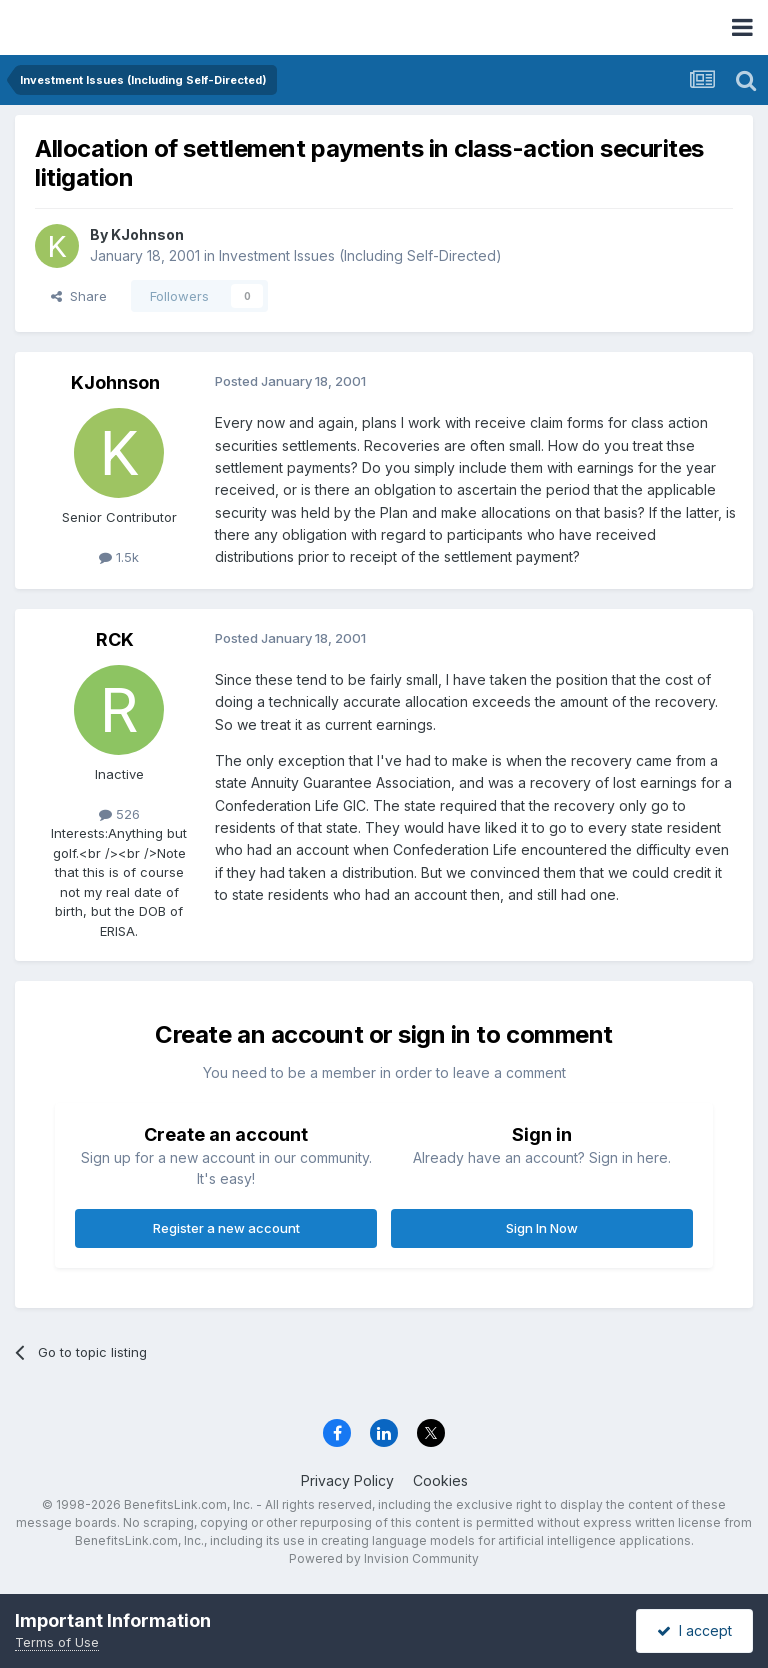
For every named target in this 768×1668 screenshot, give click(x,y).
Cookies (440, 1480)
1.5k (119, 557)
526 (119, 814)
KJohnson (147, 234)
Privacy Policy (347, 1480)
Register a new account (226, 1228)
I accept (694, 1630)
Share (79, 296)
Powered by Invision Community (384, 1558)
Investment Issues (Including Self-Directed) (360, 255)
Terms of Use (57, 1642)
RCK (115, 639)
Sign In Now (542, 1228)
